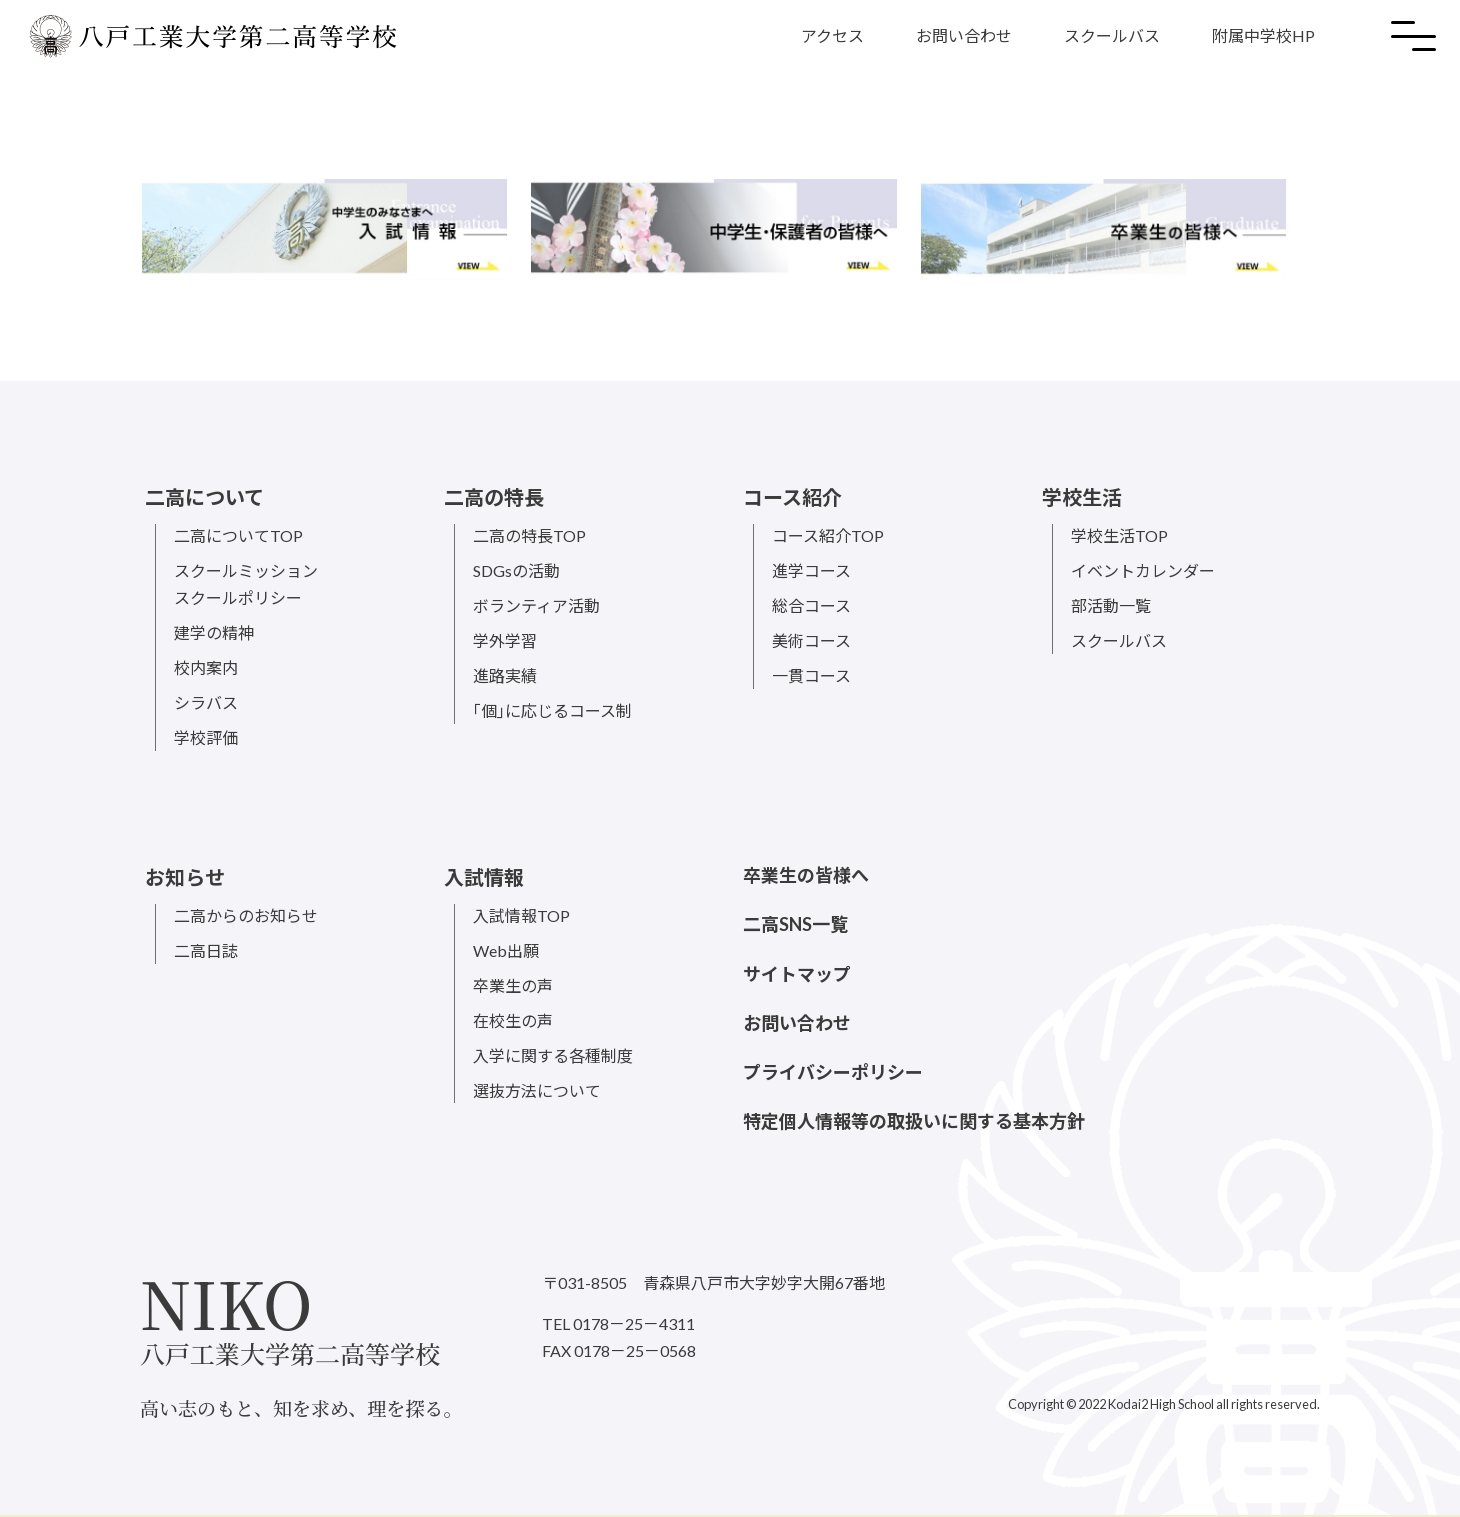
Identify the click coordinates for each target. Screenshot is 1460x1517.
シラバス (206, 702)
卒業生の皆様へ (806, 875)
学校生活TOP (1119, 535)
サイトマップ (797, 974)
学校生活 (1082, 497)
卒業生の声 (513, 985)
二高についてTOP (238, 535)
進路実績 (505, 675)
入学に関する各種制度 (553, 1055)
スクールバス (1112, 35)
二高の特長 (494, 497)
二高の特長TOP (529, 535)
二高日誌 (206, 950)
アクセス (832, 35)
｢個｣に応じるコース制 (552, 710)
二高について (204, 497)
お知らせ (185, 877)
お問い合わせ (964, 35)
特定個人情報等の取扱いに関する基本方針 (914, 1121)
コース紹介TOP (828, 535)
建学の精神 (214, 632)
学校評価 (206, 737)
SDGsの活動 (516, 570)
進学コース (811, 570)
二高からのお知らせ (246, 915)
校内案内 (206, 667)
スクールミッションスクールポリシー (246, 584)
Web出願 (506, 950)
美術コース (811, 640)
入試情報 (484, 877)
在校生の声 (513, 1020)
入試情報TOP (521, 915)
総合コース (811, 605)
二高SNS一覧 (795, 924)
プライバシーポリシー (833, 1072)
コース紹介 (792, 497)
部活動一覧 (1111, 605)
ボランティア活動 (536, 605)
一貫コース (811, 675)
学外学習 (505, 640)
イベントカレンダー (1143, 570)
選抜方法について (537, 1090)
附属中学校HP (1263, 35)
